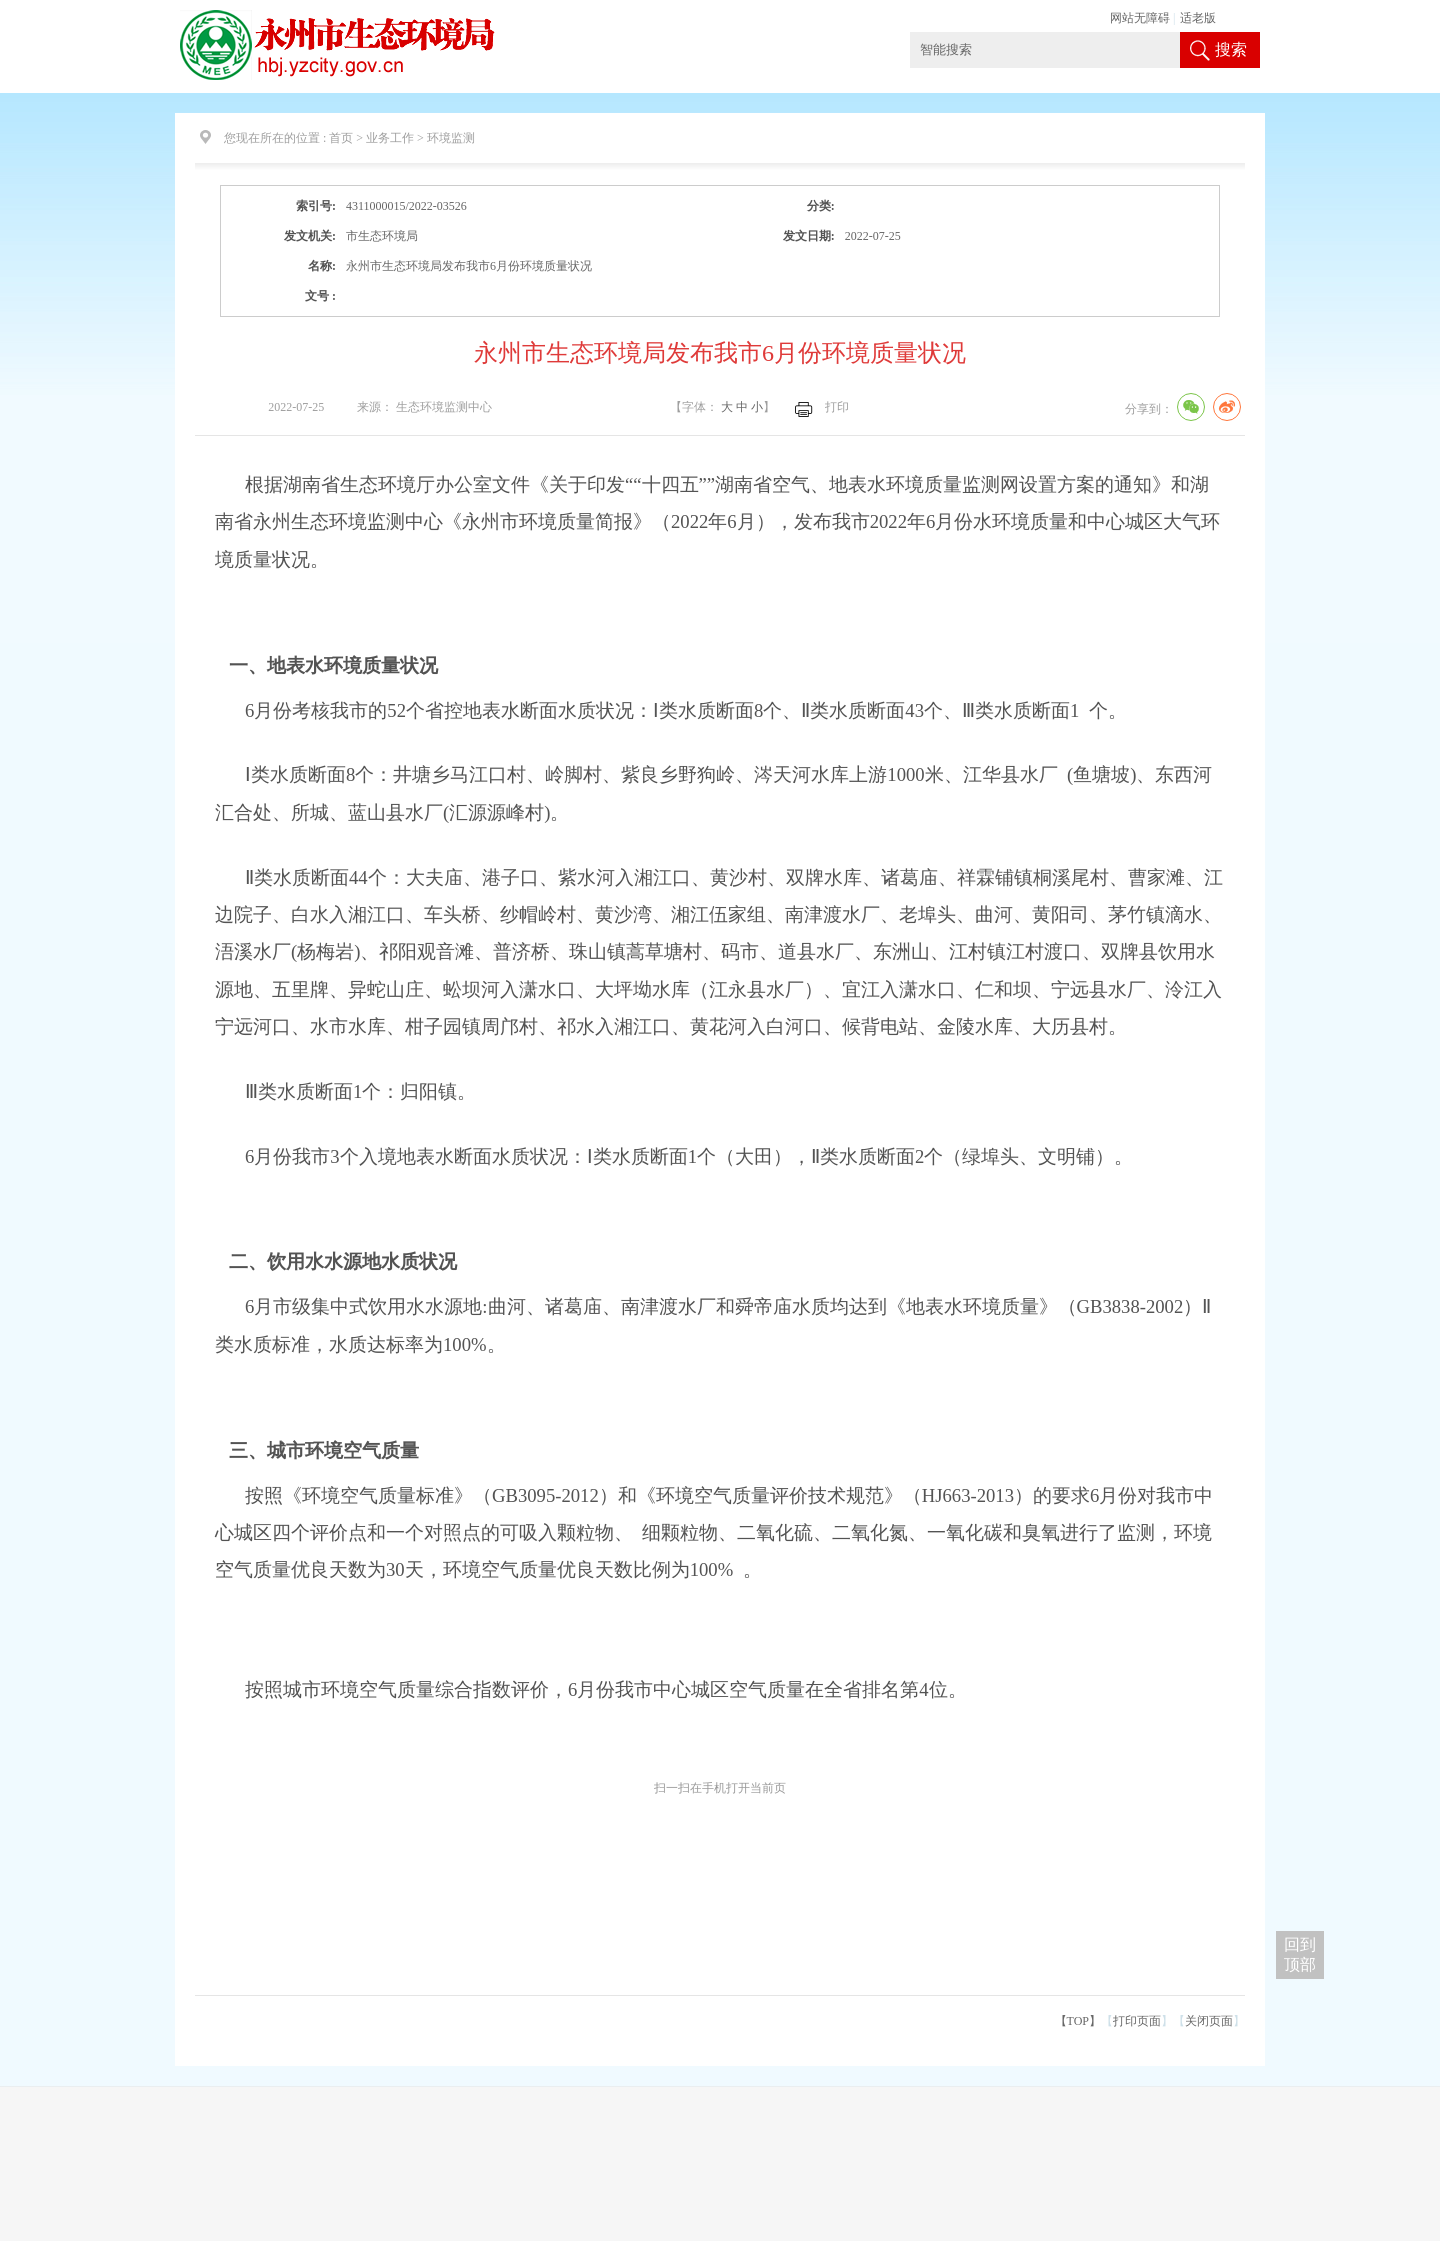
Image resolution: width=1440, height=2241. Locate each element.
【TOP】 (1078, 2021)
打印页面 (1137, 2021)
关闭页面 (1209, 2021)
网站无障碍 (1140, 18)
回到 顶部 (1300, 1954)
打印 (837, 407)
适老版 (1198, 18)
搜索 (1231, 49)
